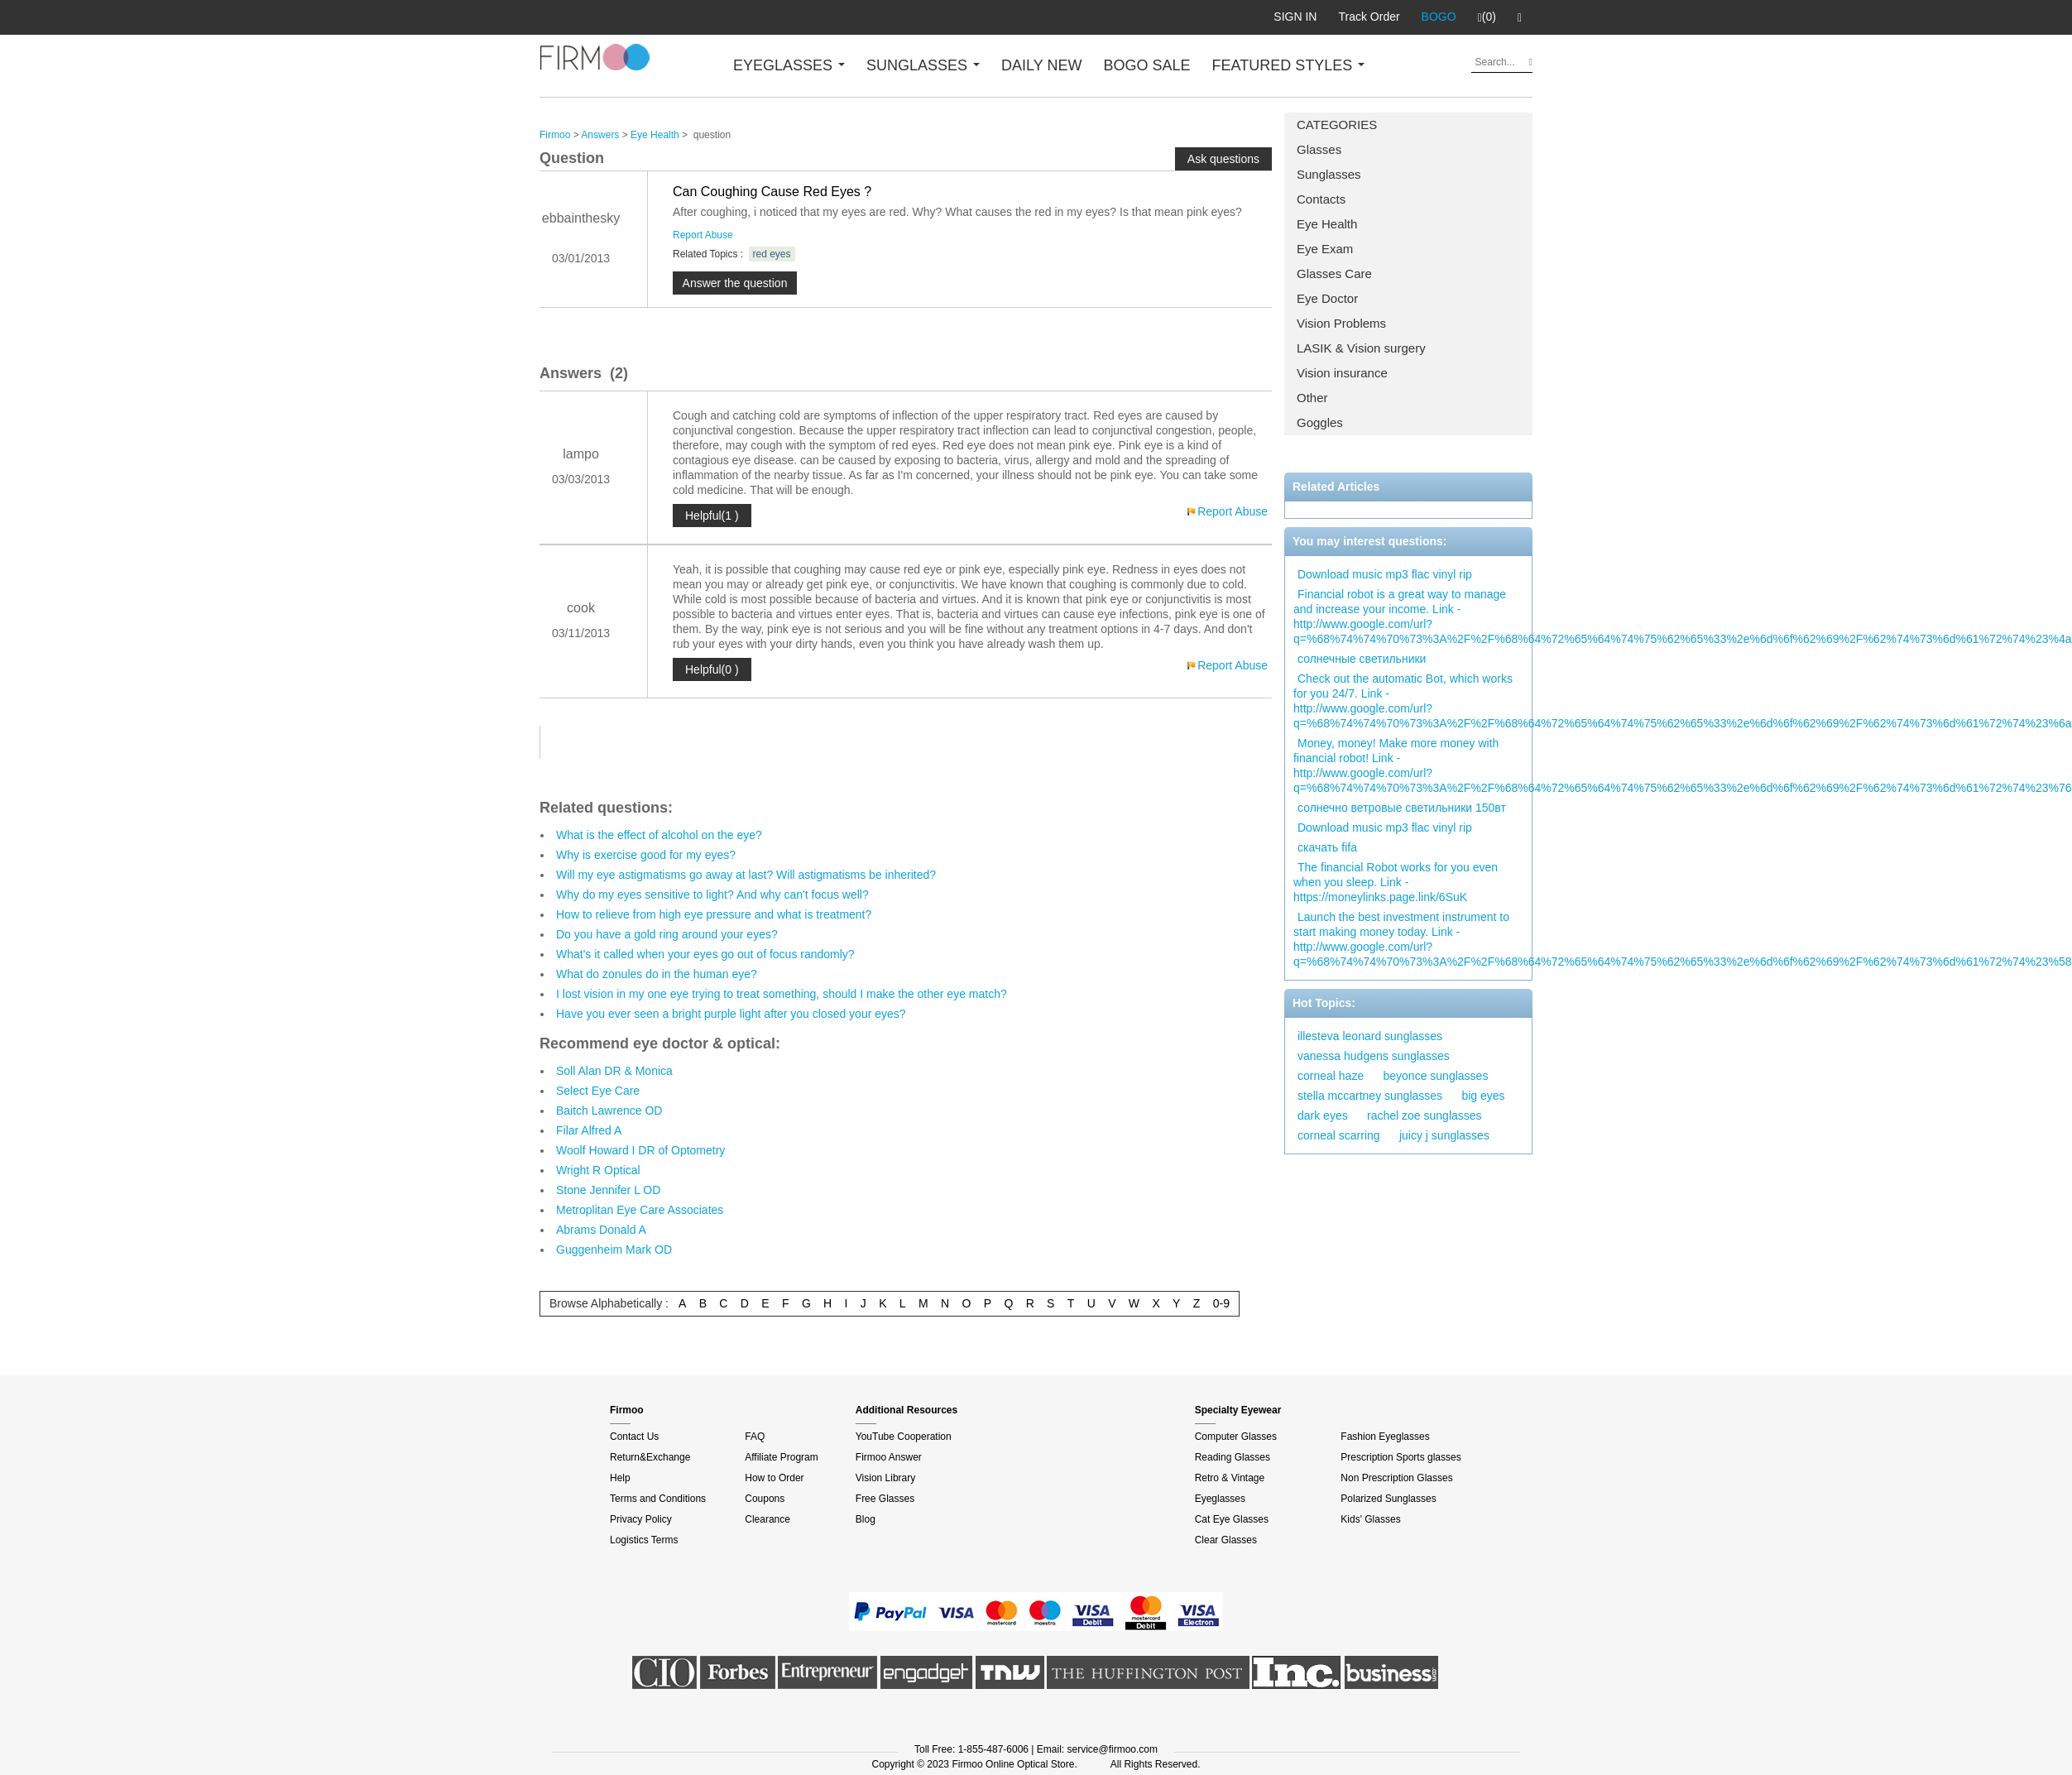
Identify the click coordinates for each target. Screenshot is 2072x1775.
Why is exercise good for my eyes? (646, 854)
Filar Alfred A (588, 1130)
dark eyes (1322, 1115)
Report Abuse (703, 235)
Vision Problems (1341, 323)
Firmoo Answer (889, 1457)
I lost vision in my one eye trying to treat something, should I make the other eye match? (781, 993)
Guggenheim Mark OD (614, 1249)
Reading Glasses (1232, 1457)
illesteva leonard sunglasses (1369, 1036)
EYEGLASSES (789, 65)
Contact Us (634, 1436)
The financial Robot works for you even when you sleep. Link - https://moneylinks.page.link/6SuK (1395, 882)
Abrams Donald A (601, 1229)
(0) (1487, 17)
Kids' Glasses (1370, 1519)
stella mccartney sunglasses (1369, 1095)
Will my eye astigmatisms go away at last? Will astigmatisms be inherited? (746, 874)
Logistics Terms (644, 1540)
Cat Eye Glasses (1232, 1519)
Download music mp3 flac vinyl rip (1384, 574)
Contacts (1321, 199)
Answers (600, 135)
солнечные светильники (1361, 658)
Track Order (1368, 16)
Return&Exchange (650, 1457)
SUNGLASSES (923, 65)
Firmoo (555, 135)
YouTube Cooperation (904, 1436)
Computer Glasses (1236, 1436)
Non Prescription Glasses (1396, 1478)
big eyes (1482, 1095)
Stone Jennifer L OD (608, 1190)
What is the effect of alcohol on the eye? (659, 835)
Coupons (764, 1498)
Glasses (1319, 149)
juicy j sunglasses (1444, 1135)
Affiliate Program (781, 1457)
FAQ (755, 1436)
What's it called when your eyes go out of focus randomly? (705, 954)
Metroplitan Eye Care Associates (639, 1209)
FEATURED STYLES (1288, 65)
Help (620, 1478)
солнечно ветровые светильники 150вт (1401, 807)
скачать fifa (1327, 847)
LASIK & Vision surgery (1361, 348)
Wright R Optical (598, 1170)
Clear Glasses (1226, 1540)
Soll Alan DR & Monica (614, 1070)
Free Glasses (885, 1498)
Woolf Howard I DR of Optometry (640, 1150)
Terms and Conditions (658, 1498)
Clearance (767, 1519)
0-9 (1221, 1303)
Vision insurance (1342, 373)
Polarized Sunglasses (1388, 1498)
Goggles (1320, 422)
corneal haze (1330, 1075)
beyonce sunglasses (1436, 1075)
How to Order (774, 1478)
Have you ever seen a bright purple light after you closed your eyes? (731, 1013)
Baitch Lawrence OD (609, 1110)
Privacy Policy (641, 1519)
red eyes (772, 254)
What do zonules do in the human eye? (656, 974)
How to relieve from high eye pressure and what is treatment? (713, 914)
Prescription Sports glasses (1400, 1457)
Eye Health (1327, 224)
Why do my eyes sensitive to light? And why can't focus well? (712, 894)
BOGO (1439, 16)
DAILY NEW (1041, 65)
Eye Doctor (1327, 298)
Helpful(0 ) (712, 669)
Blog (865, 1519)
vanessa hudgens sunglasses (1373, 1056)
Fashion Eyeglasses (1385, 1436)
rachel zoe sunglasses (1424, 1115)
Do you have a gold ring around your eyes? (667, 934)
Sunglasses (1329, 174)
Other (1312, 398)
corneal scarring (1338, 1135)
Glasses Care (1334, 273)
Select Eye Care (598, 1090)
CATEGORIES (1337, 125)
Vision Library (885, 1478)
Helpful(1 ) (712, 515)
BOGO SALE (1146, 65)
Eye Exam (1325, 249)
